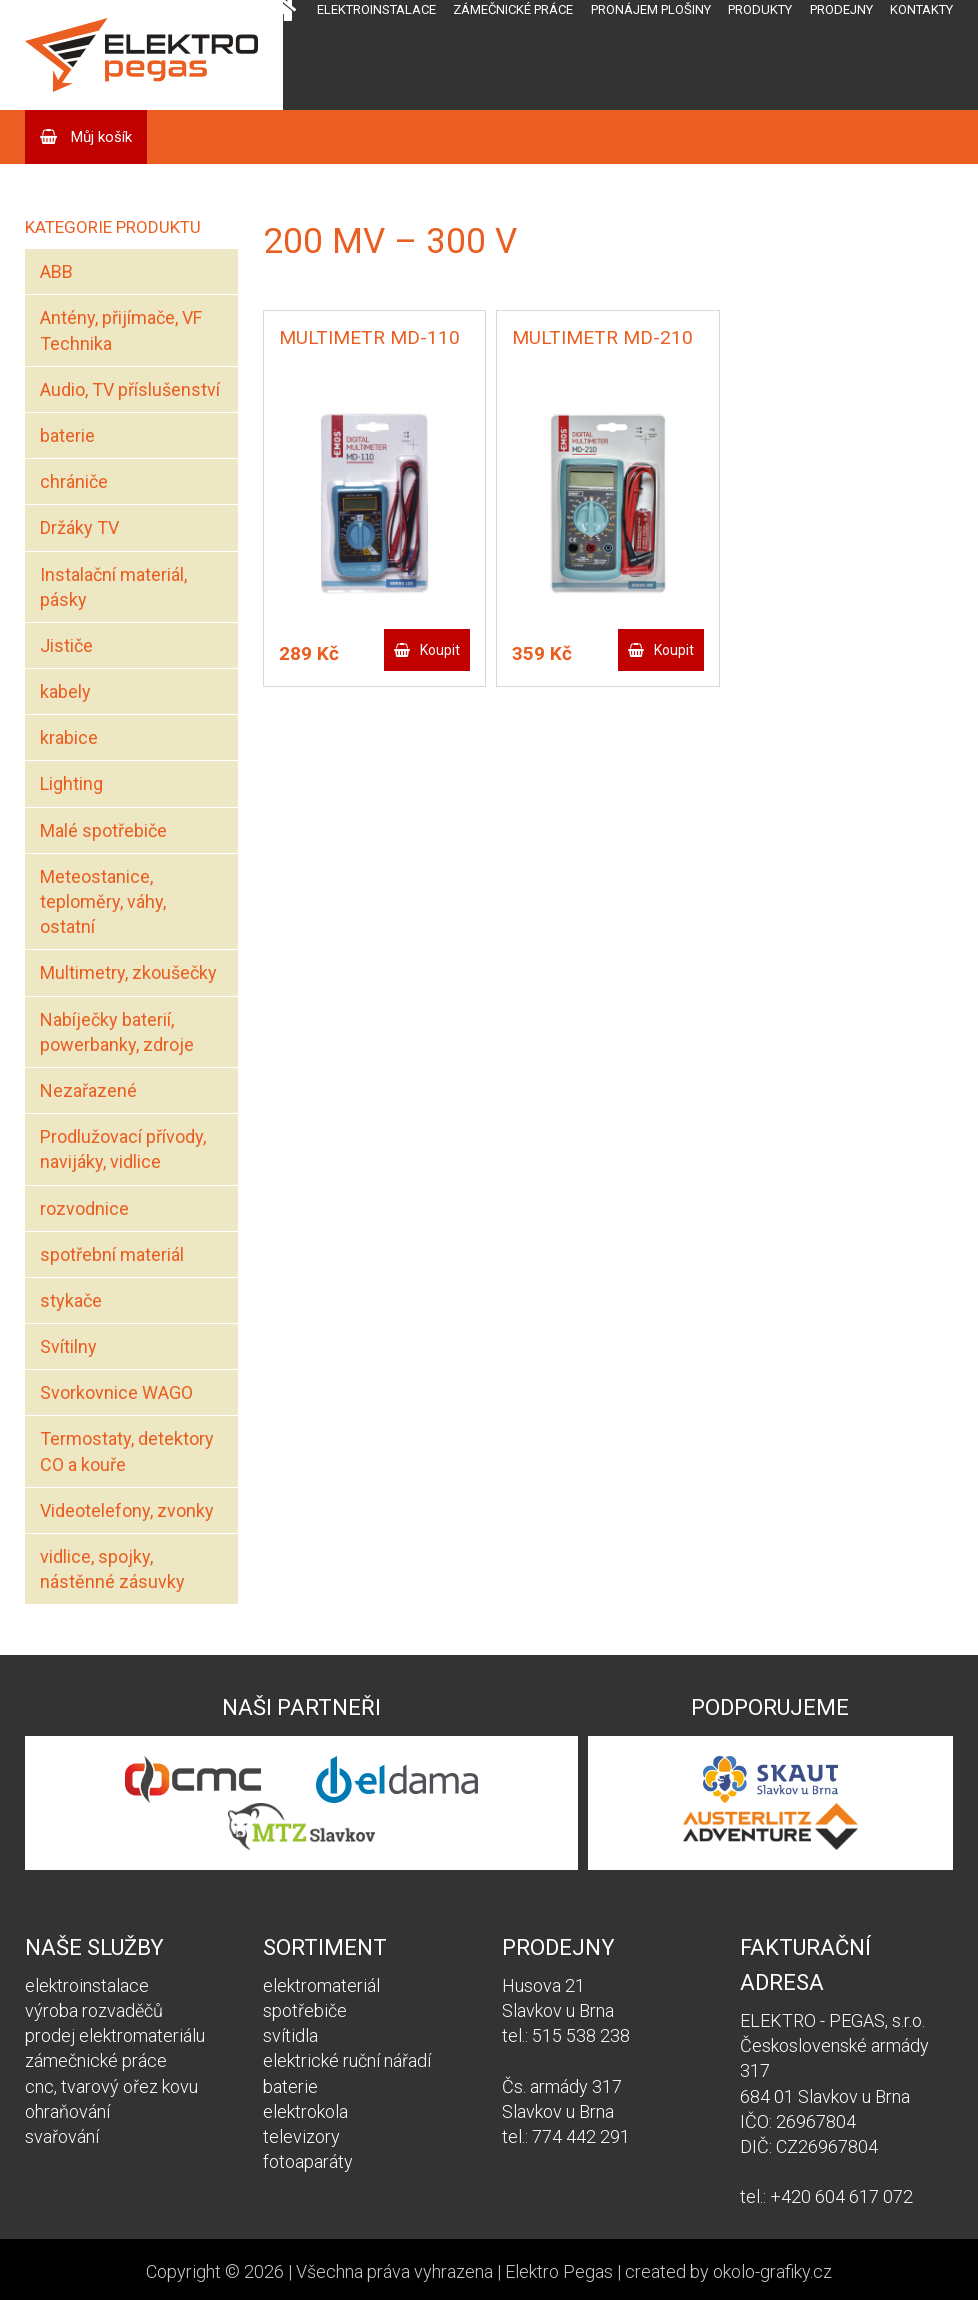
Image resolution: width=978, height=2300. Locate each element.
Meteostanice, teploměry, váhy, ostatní (103, 901)
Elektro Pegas (559, 2271)
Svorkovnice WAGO (116, 1392)
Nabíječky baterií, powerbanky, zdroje (117, 1032)
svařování (62, 2136)
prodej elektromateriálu (115, 2035)
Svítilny (68, 1346)
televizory (301, 2136)
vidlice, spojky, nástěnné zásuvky (112, 1569)
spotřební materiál (112, 1254)
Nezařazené (88, 1090)
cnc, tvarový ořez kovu (111, 2086)
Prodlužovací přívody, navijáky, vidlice (123, 1149)
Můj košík (99, 137)
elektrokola (305, 2111)
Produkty (760, 9)
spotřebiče (305, 2010)
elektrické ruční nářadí (347, 2060)
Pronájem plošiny (651, 9)
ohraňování (67, 2111)
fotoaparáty (308, 2161)
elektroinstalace (87, 1985)
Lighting (71, 783)
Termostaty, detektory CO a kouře (127, 1451)
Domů (280, 55)
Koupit (440, 650)
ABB (56, 271)
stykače (71, 1300)
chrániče (74, 481)
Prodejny (841, 9)
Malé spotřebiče (103, 830)
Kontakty (921, 9)
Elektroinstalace (376, 9)
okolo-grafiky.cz (772, 2271)
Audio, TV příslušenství (130, 389)
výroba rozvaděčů (94, 2010)
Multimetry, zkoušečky (128, 972)
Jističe (66, 645)
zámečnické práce (96, 2060)
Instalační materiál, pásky (113, 587)
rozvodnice (84, 1208)
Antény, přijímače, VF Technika (121, 330)
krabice (69, 737)
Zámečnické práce (513, 9)
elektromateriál (321, 1985)
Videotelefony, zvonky (127, 1510)
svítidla (290, 2035)
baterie (67, 435)
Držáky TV (79, 527)
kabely (65, 691)
